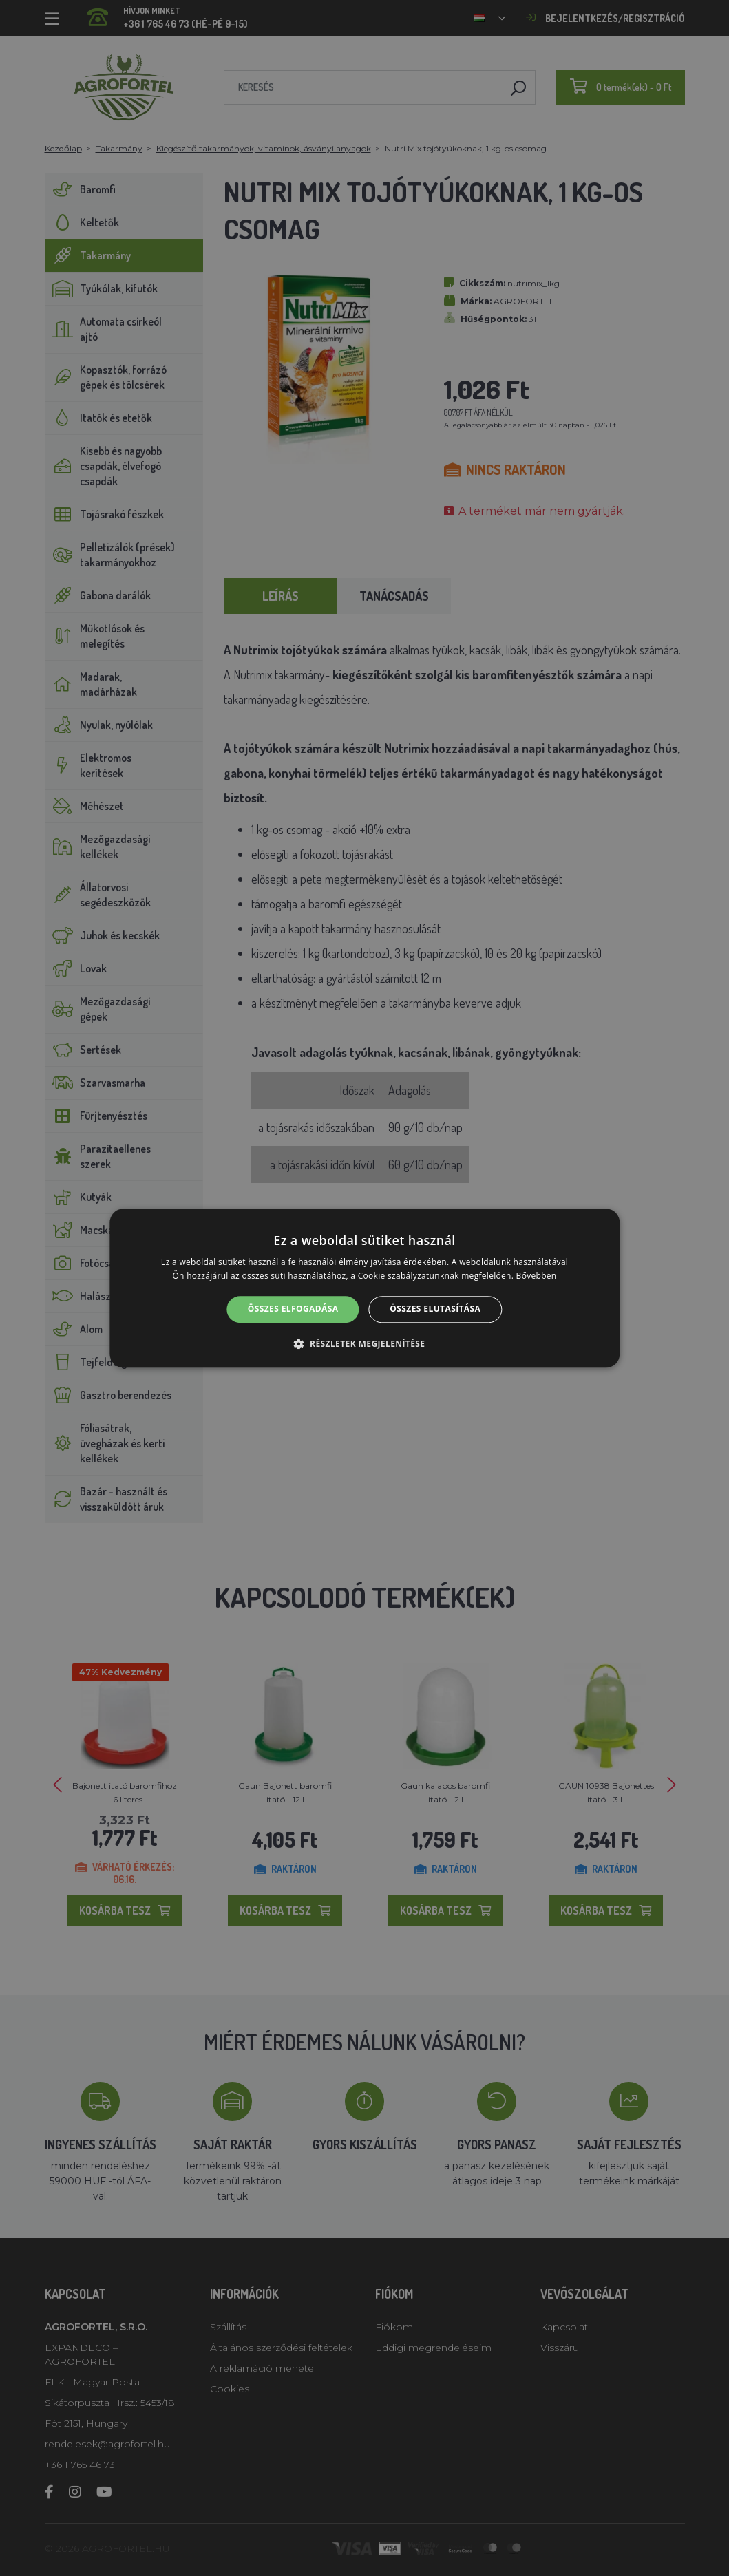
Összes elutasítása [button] (435, 1309)
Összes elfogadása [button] (293, 1309)
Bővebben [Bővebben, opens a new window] (536, 1275)
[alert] (364, 1288)
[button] (364, 1343)
